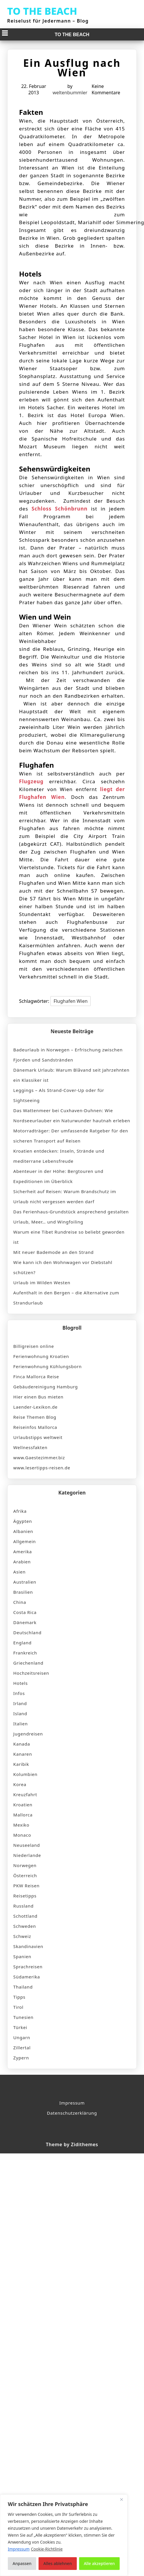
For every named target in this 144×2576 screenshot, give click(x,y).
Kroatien (22, 1804)
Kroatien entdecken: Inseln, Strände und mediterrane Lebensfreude (58, 1156)
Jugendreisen (28, 1734)
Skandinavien (28, 1946)
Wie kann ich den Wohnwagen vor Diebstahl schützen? (62, 1267)
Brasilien (23, 1592)
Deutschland (27, 1632)
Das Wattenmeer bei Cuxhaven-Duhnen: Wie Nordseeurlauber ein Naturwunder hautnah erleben (71, 1115)
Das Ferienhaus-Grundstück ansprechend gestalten (71, 1212)
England (22, 1643)
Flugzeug (31, 781)
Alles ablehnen (57, 2563)
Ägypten (22, 1521)
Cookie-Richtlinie (47, 2549)
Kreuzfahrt (25, 1794)
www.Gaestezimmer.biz (39, 1457)
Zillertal (22, 2047)
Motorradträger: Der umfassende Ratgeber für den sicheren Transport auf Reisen (70, 1136)
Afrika (20, 1511)
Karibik (21, 1764)
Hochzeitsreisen (31, 1673)
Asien (19, 1572)
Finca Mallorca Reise (36, 1376)
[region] (63, 2535)
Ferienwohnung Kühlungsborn (47, 1366)
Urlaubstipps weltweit (38, 1437)
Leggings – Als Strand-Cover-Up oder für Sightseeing (58, 1095)
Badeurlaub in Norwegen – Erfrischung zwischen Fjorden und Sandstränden (68, 1055)
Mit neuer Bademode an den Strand (53, 1252)
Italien (20, 1723)
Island (20, 1713)
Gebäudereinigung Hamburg (45, 1387)
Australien (24, 1582)
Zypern (21, 2058)
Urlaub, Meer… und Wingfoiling (48, 1222)
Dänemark (25, 1622)
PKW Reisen (26, 1885)
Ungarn (21, 2037)
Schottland (25, 1916)
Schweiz (22, 1936)
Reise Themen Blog (34, 1417)
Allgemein (24, 1541)
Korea (19, 1784)
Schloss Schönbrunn (60, 508)
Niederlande (27, 1855)
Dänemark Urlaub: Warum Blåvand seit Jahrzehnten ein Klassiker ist (71, 1075)
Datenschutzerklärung (72, 2113)
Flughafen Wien (71, 1001)
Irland (20, 1703)
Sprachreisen (28, 1966)
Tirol (18, 2007)
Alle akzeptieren (99, 2563)
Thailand (23, 1987)
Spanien (22, 1956)
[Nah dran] (121, 2499)
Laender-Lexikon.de (35, 1407)
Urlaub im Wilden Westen (41, 1282)
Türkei (20, 2027)
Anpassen (22, 2563)
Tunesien (23, 2017)
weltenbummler (70, 92)
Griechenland (28, 1663)
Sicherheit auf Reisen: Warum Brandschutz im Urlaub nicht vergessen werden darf (64, 1196)
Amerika (22, 1551)
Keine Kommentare (106, 89)
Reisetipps (25, 1896)
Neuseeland (26, 1845)
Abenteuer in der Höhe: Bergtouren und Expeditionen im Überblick (58, 1176)
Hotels (20, 1683)
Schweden (24, 1926)
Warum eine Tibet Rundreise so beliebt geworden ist (69, 1237)
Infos (19, 1693)
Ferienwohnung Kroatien (41, 1356)
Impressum (72, 2103)
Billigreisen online (33, 1346)
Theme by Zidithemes (72, 2144)
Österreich (25, 1875)
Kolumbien (25, 1774)
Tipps (19, 1997)
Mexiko (21, 1825)
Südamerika (26, 1977)
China (19, 1602)
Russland (23, 1906)
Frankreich (25, 1653)
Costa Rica (25, 1612)
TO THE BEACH (42, 11)
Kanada (21, 1744)
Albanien (23, 1531)
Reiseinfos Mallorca (35, 1427)
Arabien (22, 1562)
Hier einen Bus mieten (38, 1397)
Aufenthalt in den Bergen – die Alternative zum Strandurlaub (66, 1298)
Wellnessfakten (30, 1447)
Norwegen (25, 1865)
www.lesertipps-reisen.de (41, 1468)
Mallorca (23, 1815)
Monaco (22, 1835)
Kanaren (22, 1754)
